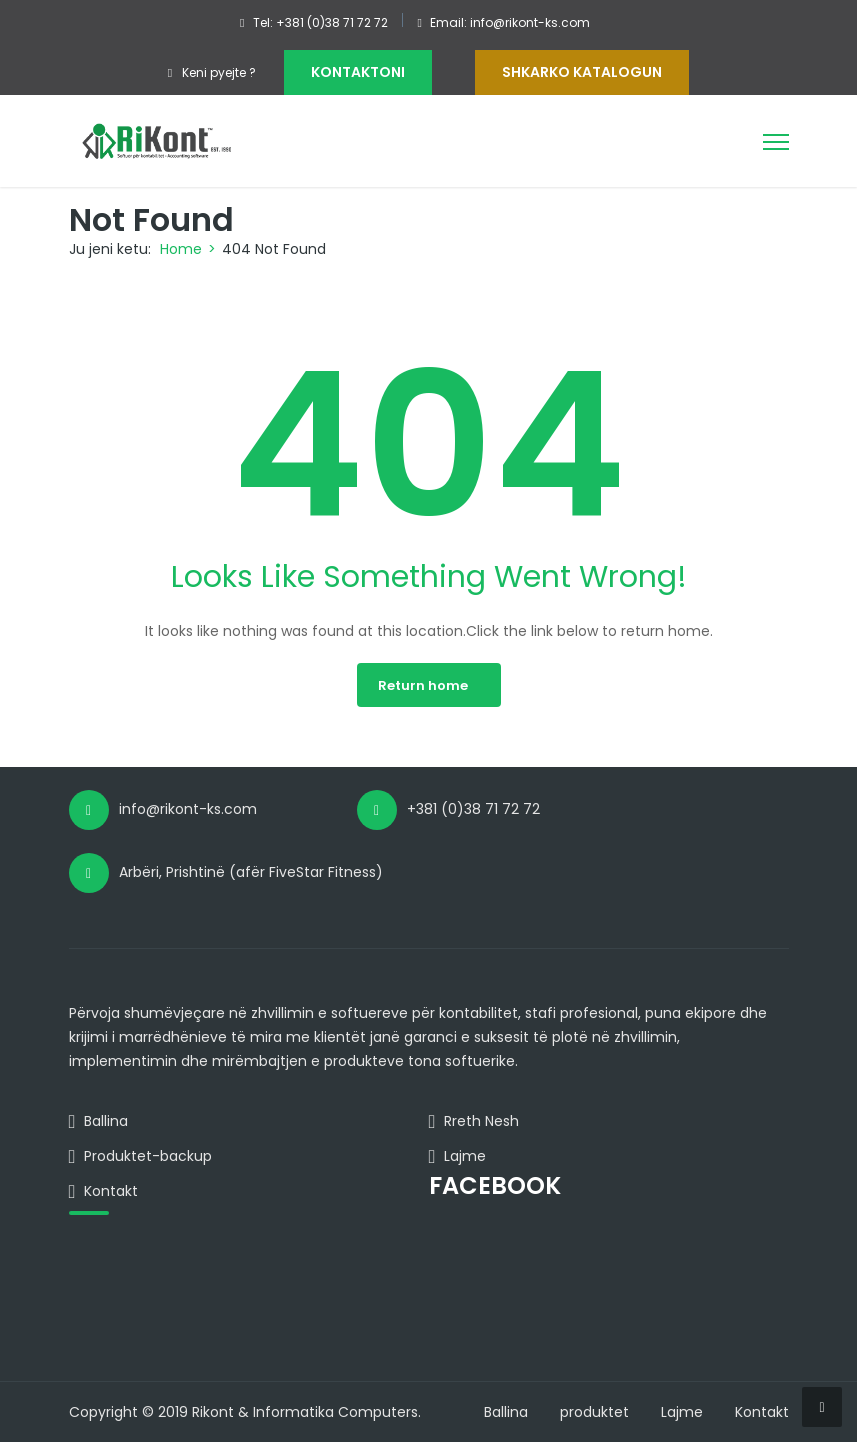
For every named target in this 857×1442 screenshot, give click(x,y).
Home (181, 249)
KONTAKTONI (358, 72)
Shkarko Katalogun (582, 72)
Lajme (682, 1412)
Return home (423, 685)
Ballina (506, 1412)
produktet (594, 1412)
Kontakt (762, 1412)
